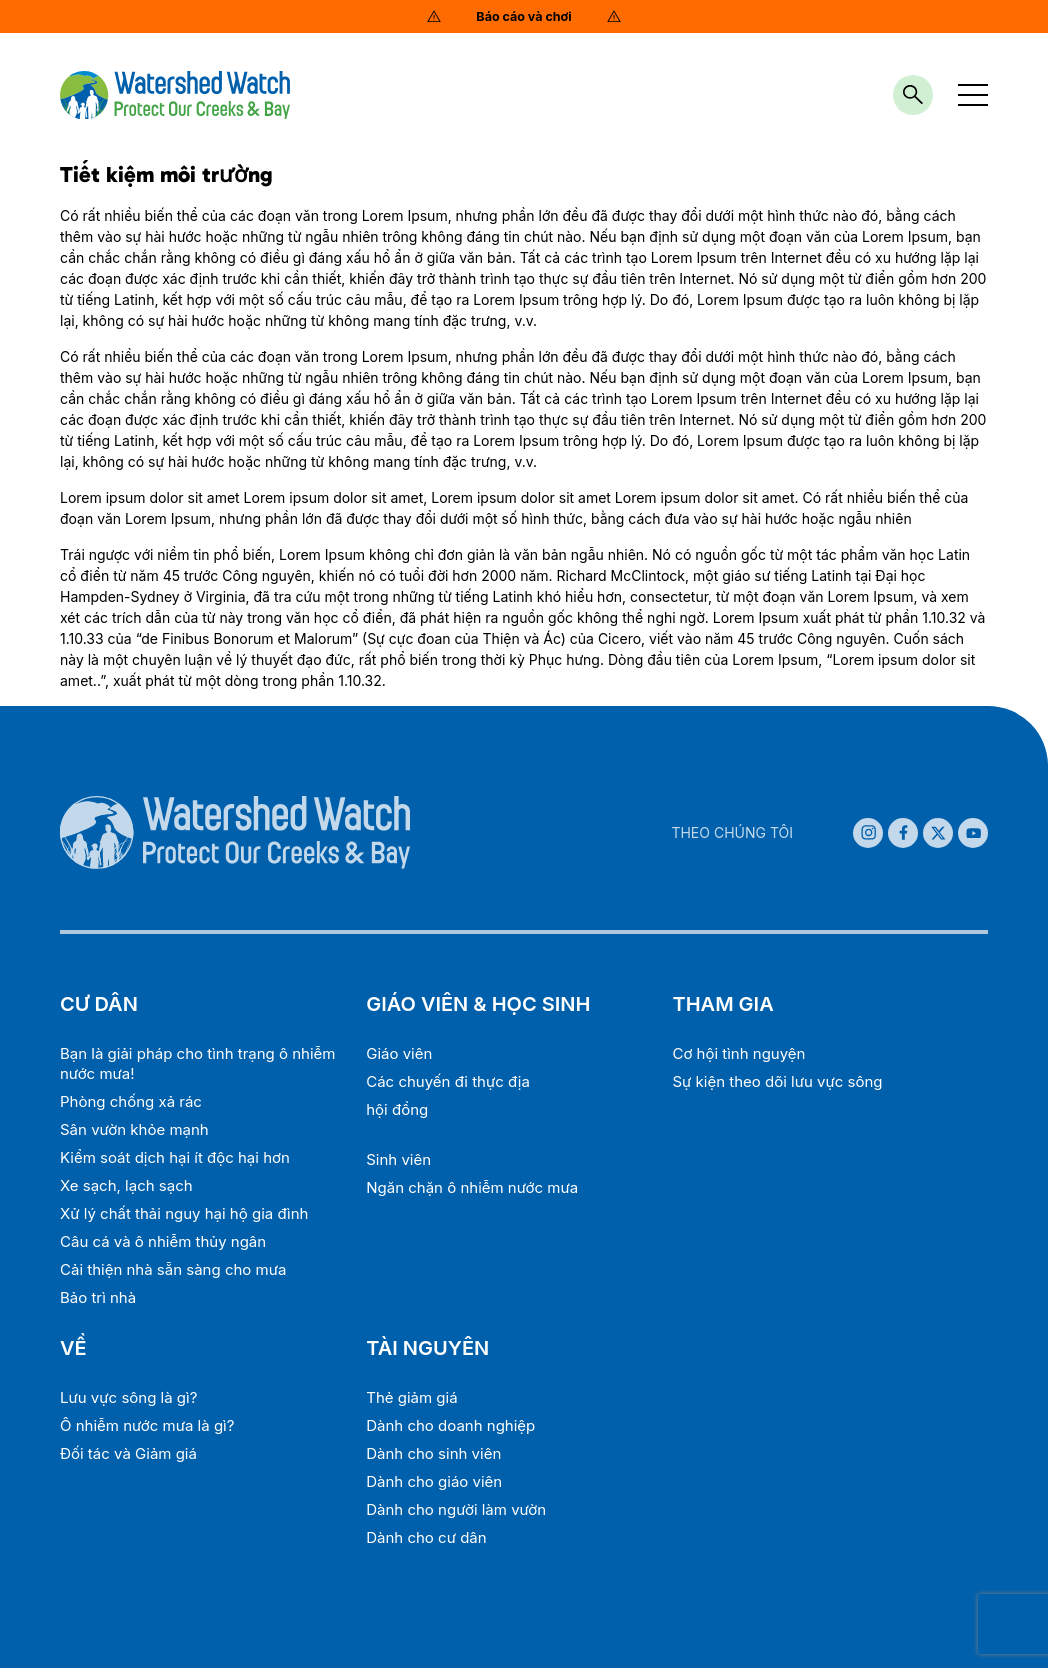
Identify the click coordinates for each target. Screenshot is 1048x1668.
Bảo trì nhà (98, 1297)
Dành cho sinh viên (433, 1453)
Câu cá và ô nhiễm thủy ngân (163, 1241)
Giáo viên (399, 1053)
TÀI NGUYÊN (427, 1348)
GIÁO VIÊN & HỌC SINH (478, 1004)
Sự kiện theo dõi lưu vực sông (777, 1081)
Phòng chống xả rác (131, 1101)
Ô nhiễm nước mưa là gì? (147, 1425)
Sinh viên (398, 1159)
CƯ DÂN (99, 1004)
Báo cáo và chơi (523, 16)
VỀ (73, 1348)
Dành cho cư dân (426, 1537)
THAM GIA (722, 1004)
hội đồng (397, 1109)
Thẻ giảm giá (411, 1397)
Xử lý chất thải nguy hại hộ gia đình (184, 1213)
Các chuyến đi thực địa (448, 1081)
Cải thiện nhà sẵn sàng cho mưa (173, 1269)
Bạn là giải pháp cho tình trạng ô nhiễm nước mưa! (197, 1063)
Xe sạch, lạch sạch (126, 1185)
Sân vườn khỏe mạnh (134, 1129)
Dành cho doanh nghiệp (450, 1425)
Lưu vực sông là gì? (128, 1397)
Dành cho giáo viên (434, 1481)
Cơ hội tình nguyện (738, 1053)
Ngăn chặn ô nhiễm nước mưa (472, 1187)
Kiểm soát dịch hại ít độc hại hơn (175, 1157)
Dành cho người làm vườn (456, 1509)
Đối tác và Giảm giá (128, 1453)
